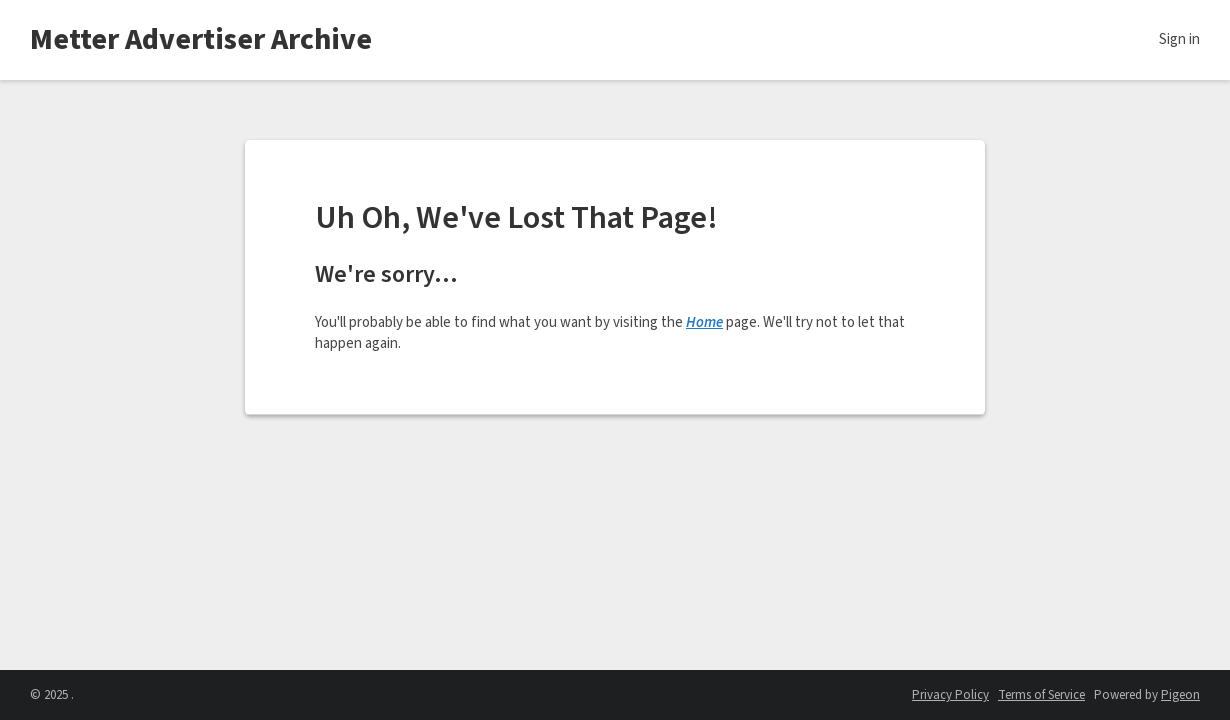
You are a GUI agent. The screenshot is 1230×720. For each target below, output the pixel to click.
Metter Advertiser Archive (201, 39)
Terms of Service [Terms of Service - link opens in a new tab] (1041, 695)
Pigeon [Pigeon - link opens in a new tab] (1180, 695)
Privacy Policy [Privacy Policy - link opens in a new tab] (950, 695)
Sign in (1179, 39)
